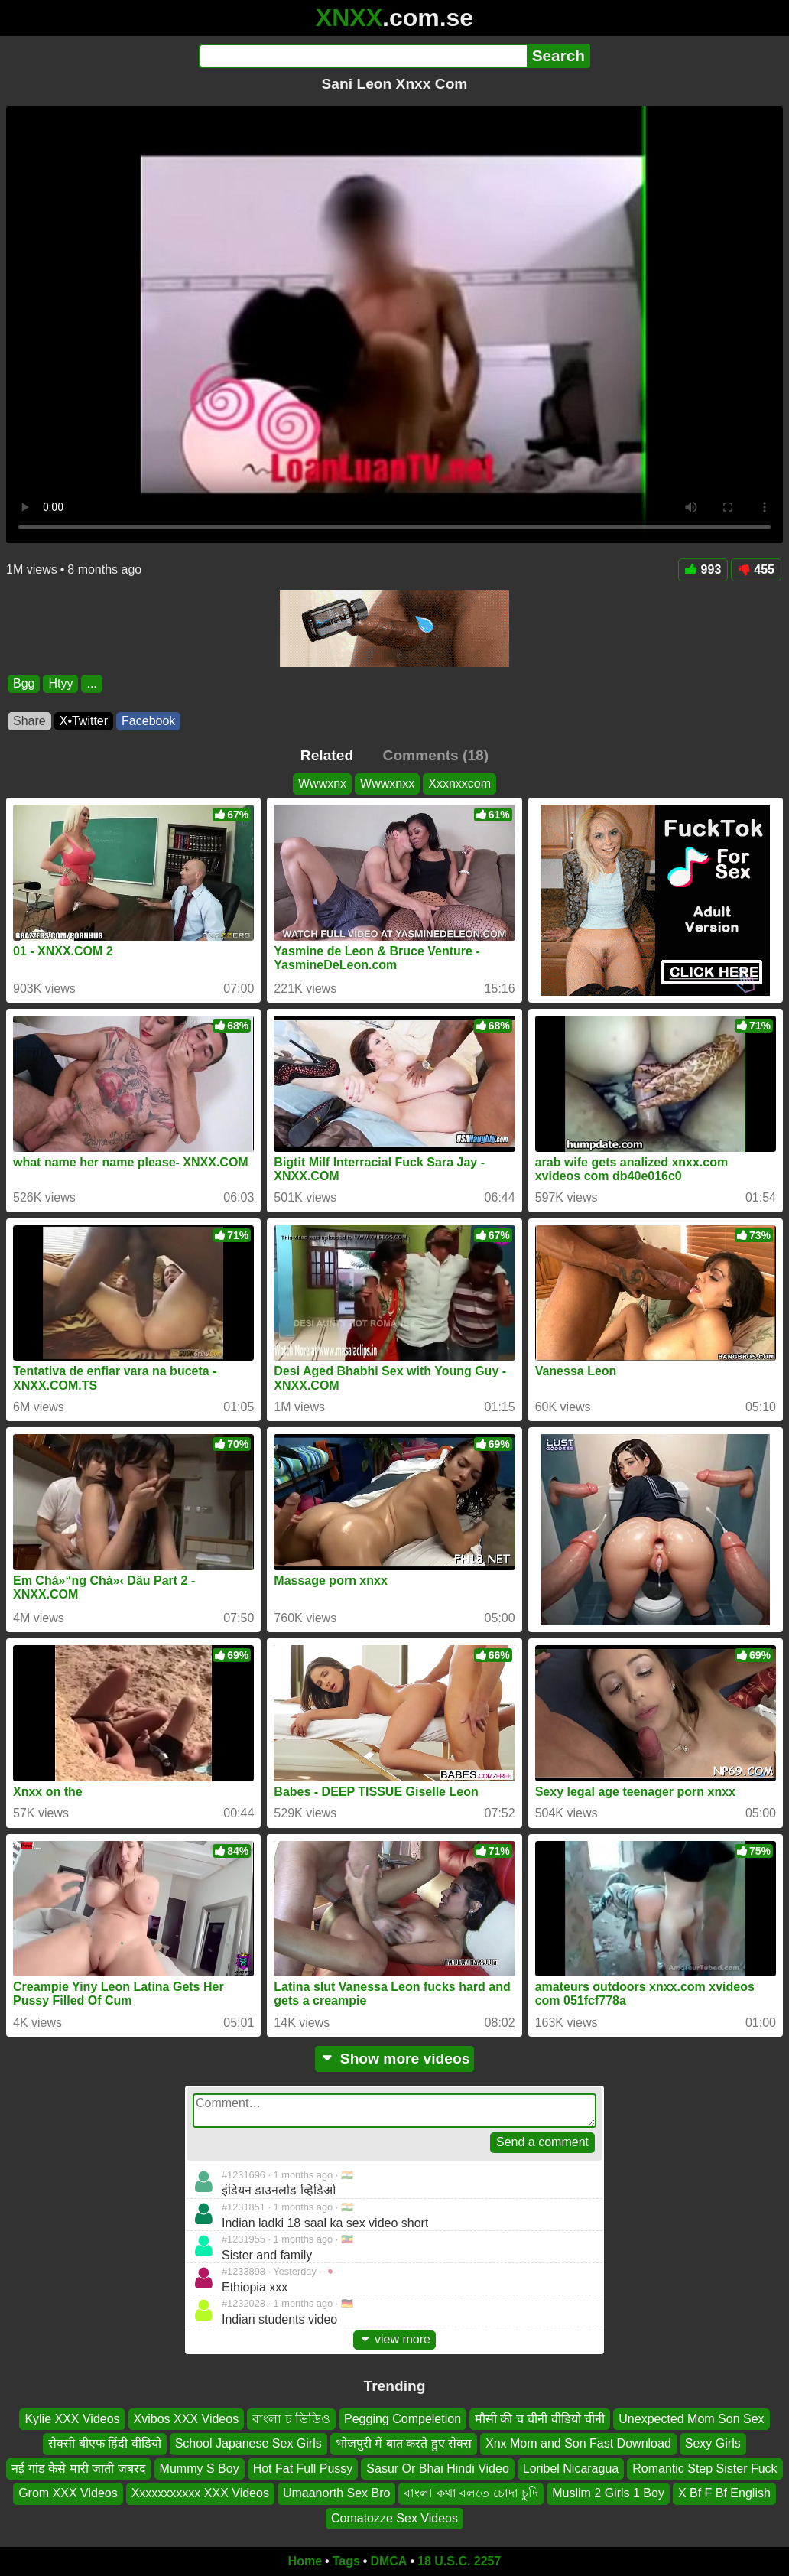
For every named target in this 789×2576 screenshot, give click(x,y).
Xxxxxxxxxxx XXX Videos (200, 2493)
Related (326, 755)
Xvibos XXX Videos (186, 2418)
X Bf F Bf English (724, 2493)
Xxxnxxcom (459, 783)
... (91, 683)
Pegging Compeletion (402, 2418)
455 (756, 569)
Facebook (148, 720)
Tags (346, 2561)
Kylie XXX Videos (71, 2418)
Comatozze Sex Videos (394, 2518)
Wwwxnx (322, 783)
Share (29, 720)
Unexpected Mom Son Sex (691, 2418)
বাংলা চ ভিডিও (291, 2418)
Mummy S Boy (199, 2468)
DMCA (388, 2561)
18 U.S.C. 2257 (459, 2561)
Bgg (23, 683)
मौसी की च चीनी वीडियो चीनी (540, 2418)
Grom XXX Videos (68, 2493)
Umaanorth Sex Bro (337, 2493)
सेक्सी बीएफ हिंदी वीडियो (104, 2444)
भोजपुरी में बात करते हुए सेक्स (404, 2444)
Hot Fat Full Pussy (303, 2468)
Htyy (60, 683)
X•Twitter (84, 720)
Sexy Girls (713, 2444)
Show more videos (395, 2059)
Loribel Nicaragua (571, 2468)
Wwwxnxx (387, 783)
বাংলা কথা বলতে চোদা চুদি (471, 2493)
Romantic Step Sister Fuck (704, 2468)
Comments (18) (436, 755)
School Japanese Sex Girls (248, 2444)
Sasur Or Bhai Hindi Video (437, 2468)
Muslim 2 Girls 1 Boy (608, 2493)
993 (703, 569)
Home (305, 2561)
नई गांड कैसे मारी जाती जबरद (78, 2468)
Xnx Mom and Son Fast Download (578, 2444)
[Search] (363, 56)
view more (394, 2339)
